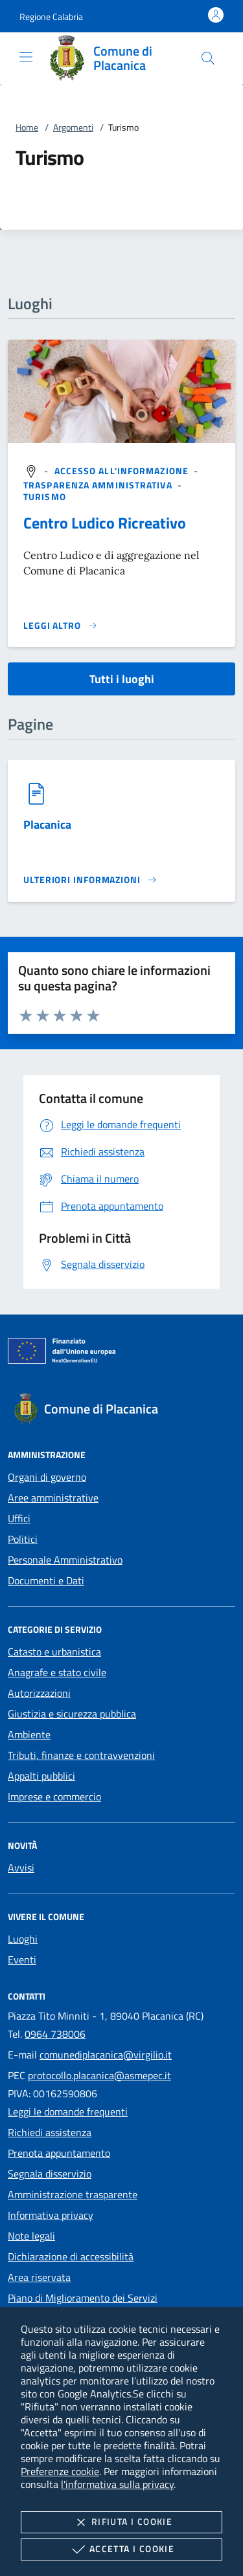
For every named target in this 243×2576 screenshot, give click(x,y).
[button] (51, 16)
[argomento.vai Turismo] (44, 496)
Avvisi (21, 1867)
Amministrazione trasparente (72, 2194)
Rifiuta (121, 2522)
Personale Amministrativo (65, 1559)
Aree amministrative (53, 1497)
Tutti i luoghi (121, 679)
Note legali (31, 2235)
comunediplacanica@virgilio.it (106, 2054)
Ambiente (29, 1734)
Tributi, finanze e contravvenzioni (81, 1755)
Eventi (22, 1959)
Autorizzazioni (39, 1693)
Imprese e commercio (54, 1796)
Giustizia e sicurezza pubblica (72, 1713)
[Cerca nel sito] (208, 58)
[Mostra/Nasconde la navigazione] (26, 57)
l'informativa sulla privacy (117, 2484)
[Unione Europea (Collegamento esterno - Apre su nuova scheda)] (121, 1353)
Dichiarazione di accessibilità (70, 2256)
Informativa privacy (50, 2215)
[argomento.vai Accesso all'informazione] (123, 470)
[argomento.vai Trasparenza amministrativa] (99, 485)
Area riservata (39, 2277)
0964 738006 (55, 2034)
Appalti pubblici (41, 1776)
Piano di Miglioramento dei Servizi (82, 2298)
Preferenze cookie (60, 2471)
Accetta (121, 2549)
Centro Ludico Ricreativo (104, 522)
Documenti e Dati (46, 1580)
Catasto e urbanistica (54, 1651)
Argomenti (73, 127)
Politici (23, 1539)
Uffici (19, 1518)
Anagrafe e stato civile (57, 1672)
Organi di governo (47, 1477)
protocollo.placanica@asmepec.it (99, 2075)
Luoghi (23, 1939)
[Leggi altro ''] (60, 625)
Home (27, 127)
